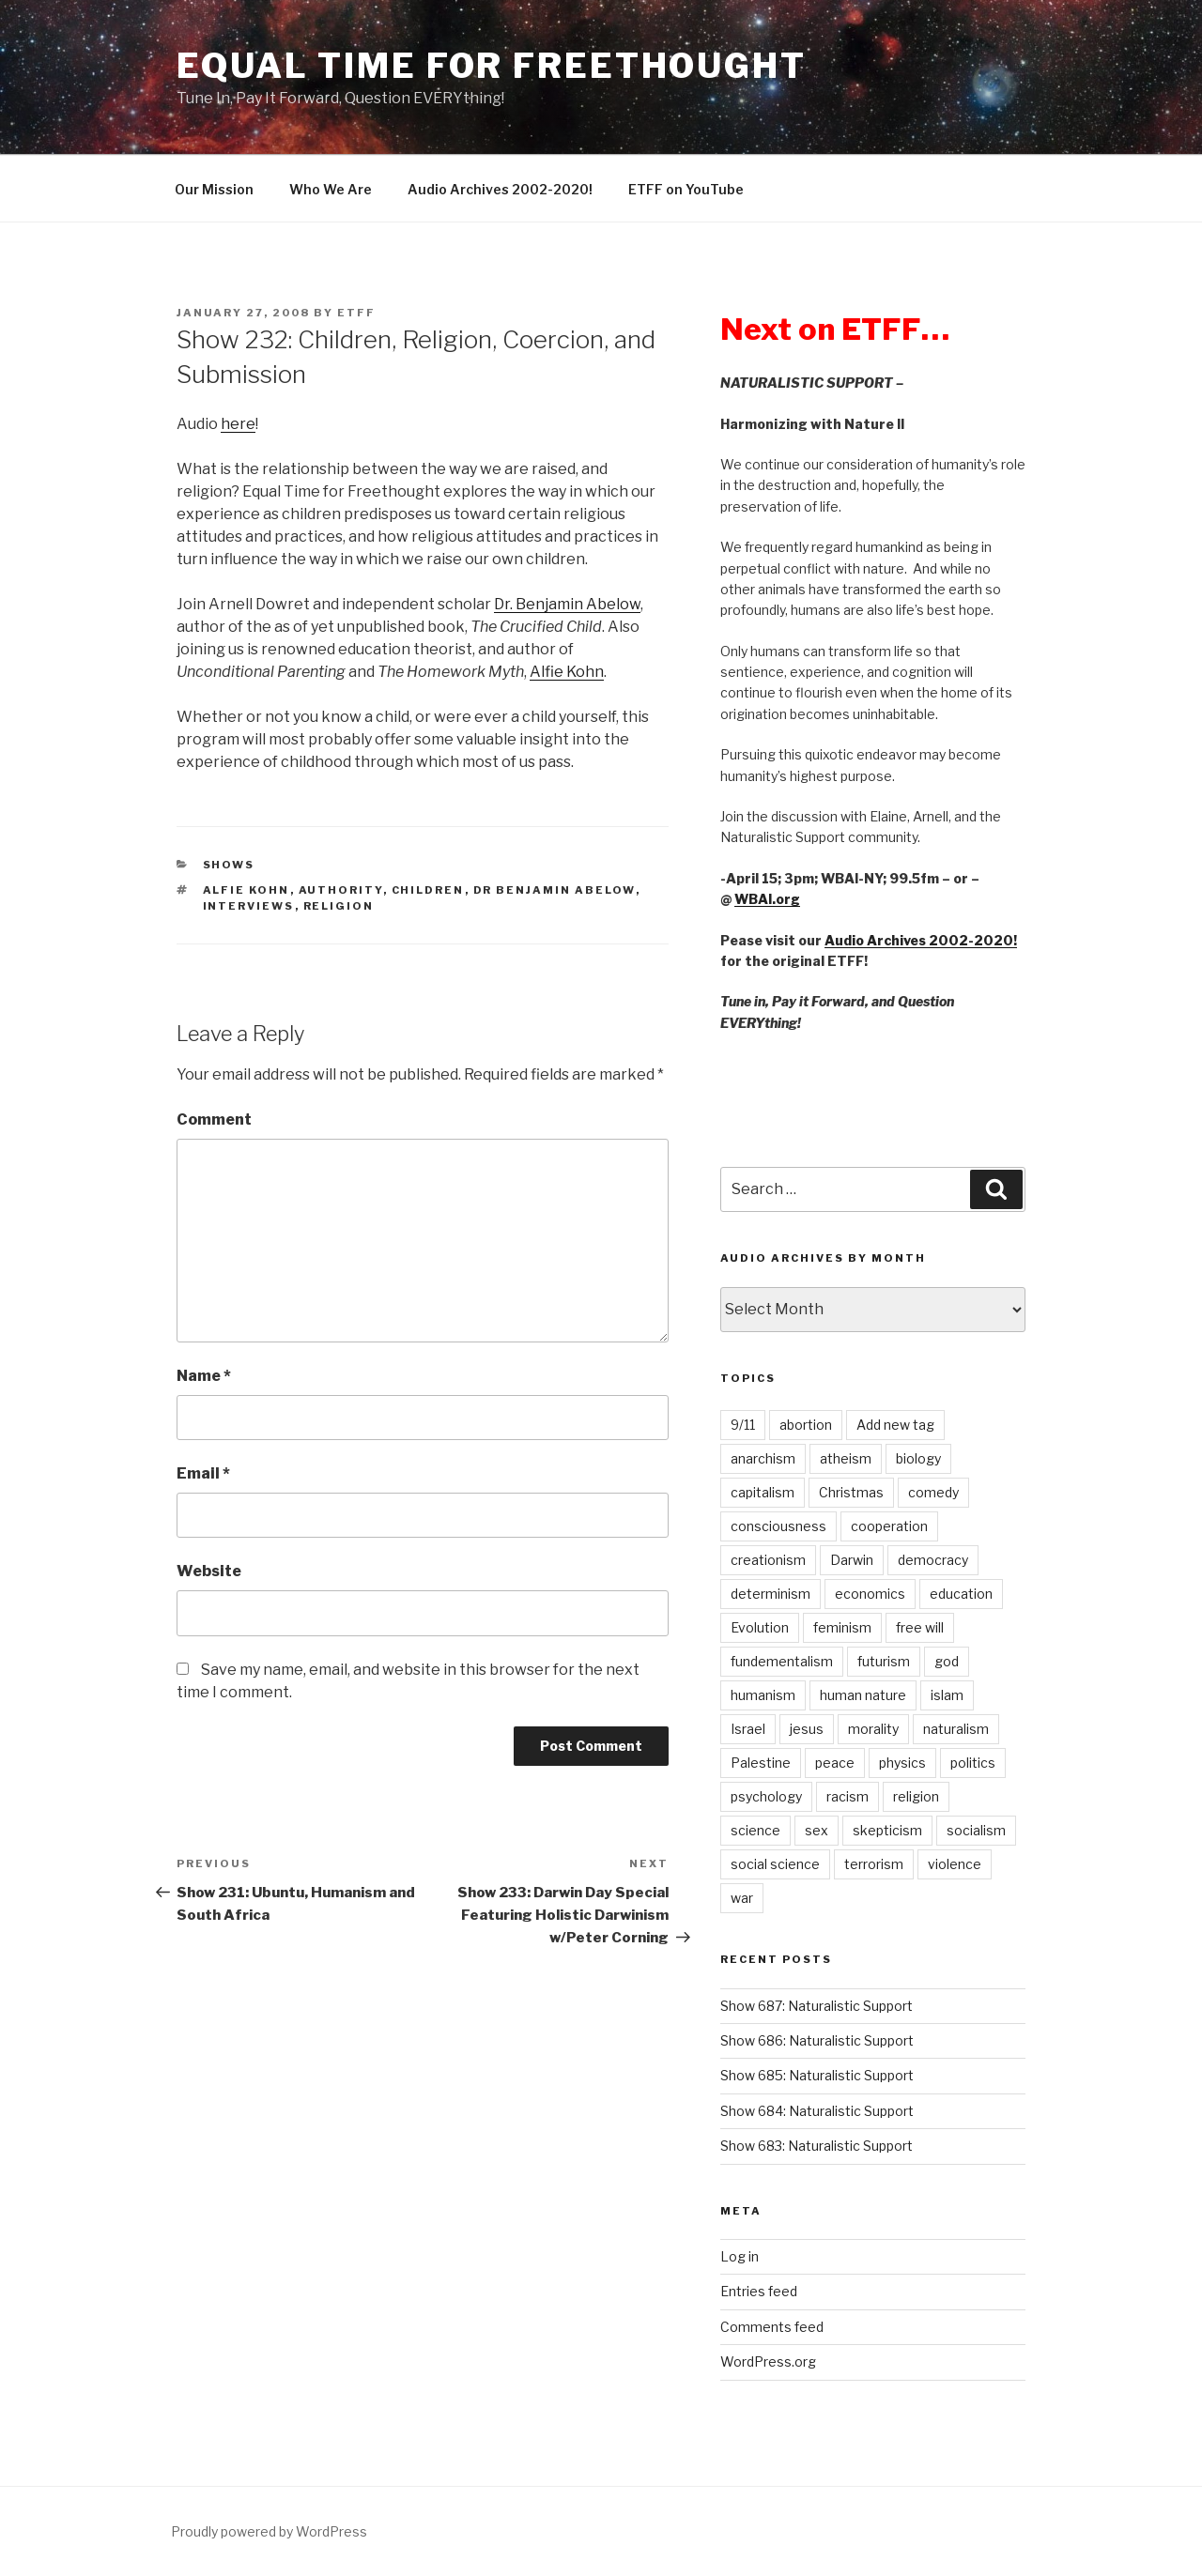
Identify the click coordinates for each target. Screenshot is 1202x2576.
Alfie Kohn (567, 672)
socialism (976, 1830)
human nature (863, 1695)
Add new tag (895, 1425)
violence (954, 1864)
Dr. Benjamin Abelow (567, 604)
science (755, 1830)
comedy (933, 1492)
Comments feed (772, 2327)
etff (356, 312)
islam (947, 1695)
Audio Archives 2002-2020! (500, 189)
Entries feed (758, 2291)
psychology (766, 1796)
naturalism (956, 1729)
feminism (842, 1627)
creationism (768, 1560)
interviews (249, 905)
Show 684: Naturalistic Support (817, 2111)
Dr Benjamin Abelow (554, 890)
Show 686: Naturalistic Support (817, 2040)
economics (870, 1594)
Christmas (851, 1492)
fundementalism (782, 1661)
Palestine (761, 1763)
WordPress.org (768, 2361)
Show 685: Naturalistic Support (817, 2075)
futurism (883, 1661)
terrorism (873, 1864)
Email (203, 1473)
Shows (229, 864)
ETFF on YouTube (686, 189)
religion (339, 905)
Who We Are (330, 189)
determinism (770, 1594)
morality (873, 1729)
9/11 (743, 1425)
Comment (214, 1119)
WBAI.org (767, 899)
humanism (763, 1695)
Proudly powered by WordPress (269, 2531)
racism (847, 1796)
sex (816, 1830)
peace (835, 1763)
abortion (805, 1425)
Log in (739, 2256)
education (961, 1594)
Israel (748, 1729)
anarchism (763, 1458)
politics (972, 1763)
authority (341, 890)
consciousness (778, 1526)
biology (918, 1458)
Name (204, 1376)
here (238, 424)
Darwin (851, 1560)
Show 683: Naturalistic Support (816, 2146)
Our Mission (214, 189)
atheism (845, 1458)
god (946, 1661)
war (742, 1898)
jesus (807, 1729)
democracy (933, 1560)
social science (775, 1864)
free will (920, 1627)
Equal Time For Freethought (492, 65)
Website (209, 1571)
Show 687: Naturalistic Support (816, 2006)
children (428, 890)
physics (902, 1763)
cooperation (889, 1526)
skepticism (887, 1830)
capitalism (762, 1492)
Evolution (760, 1627)
